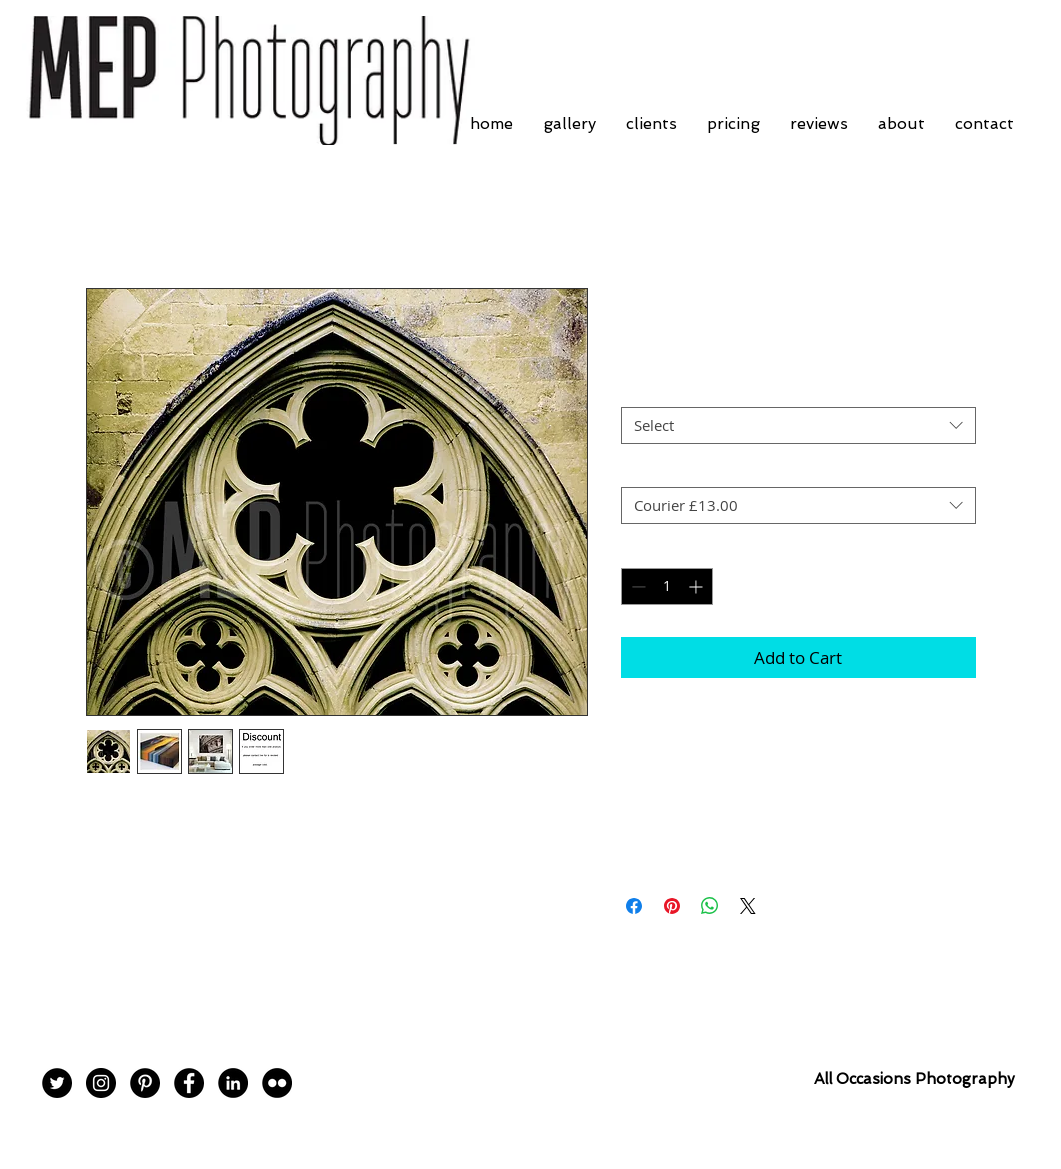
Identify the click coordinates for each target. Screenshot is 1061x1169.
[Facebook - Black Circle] (189, 1083)
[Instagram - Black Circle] (101, 1083)
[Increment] (697, 586)
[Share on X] (748, 906)
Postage (653, 469)
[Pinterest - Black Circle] (145, 1083)
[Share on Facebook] (634, 906)
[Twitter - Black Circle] (57, 1083)
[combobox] (798, 426)
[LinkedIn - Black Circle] (233, 1083)
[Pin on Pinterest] (672, 906)
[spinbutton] (667, 586)
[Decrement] (636, 586)
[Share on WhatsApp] (710, 906)
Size (640, 390)
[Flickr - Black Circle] (277, 1083)
